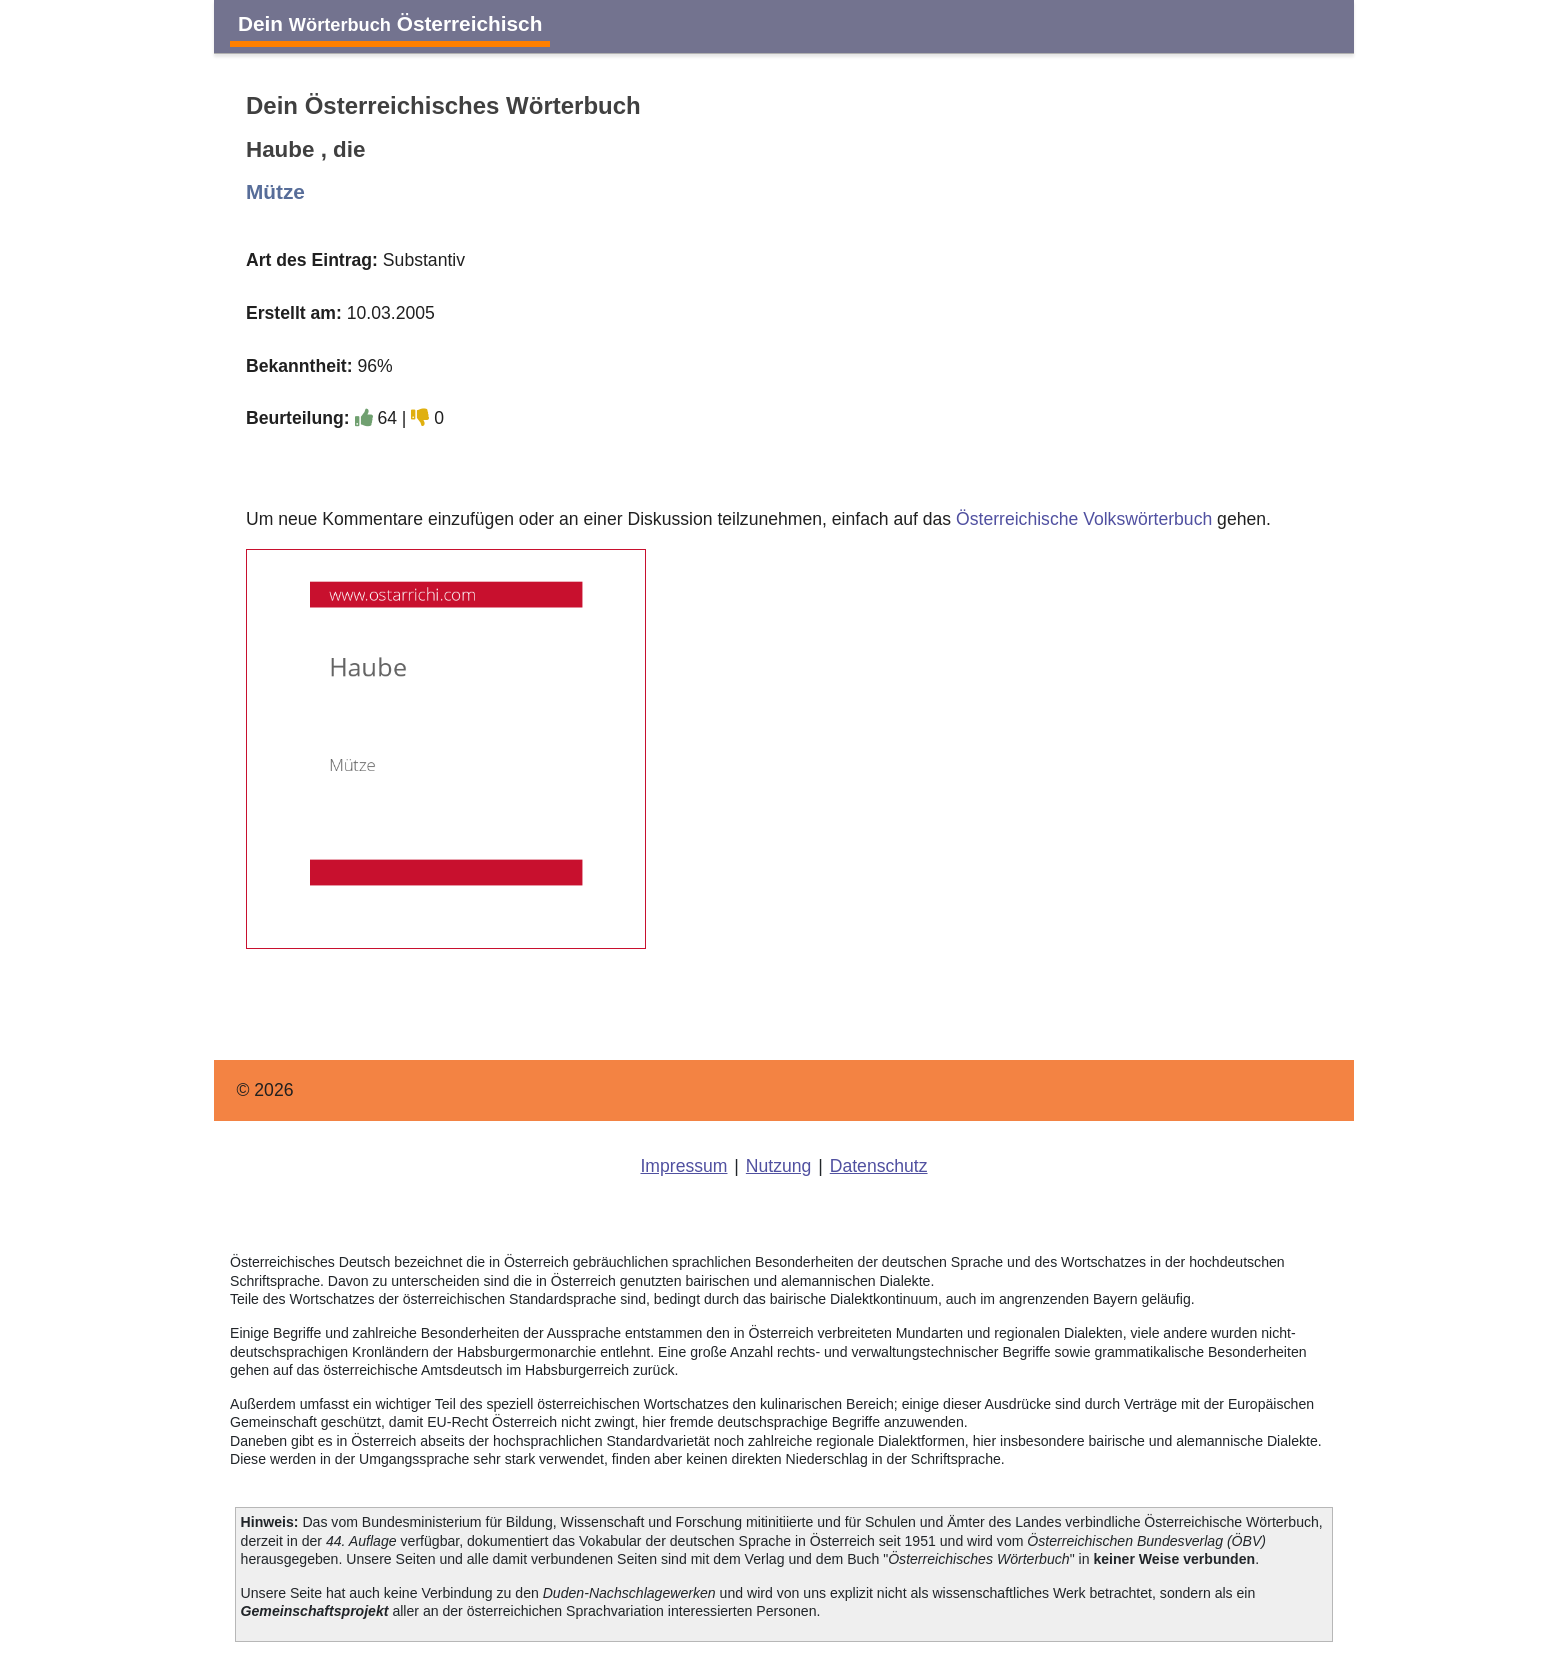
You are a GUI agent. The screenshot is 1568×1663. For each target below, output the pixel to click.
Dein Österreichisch (390, 23)
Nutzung (779, 1166)
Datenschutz (879, 1166)
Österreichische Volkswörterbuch (1084, 519)
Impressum (683, 1166)
